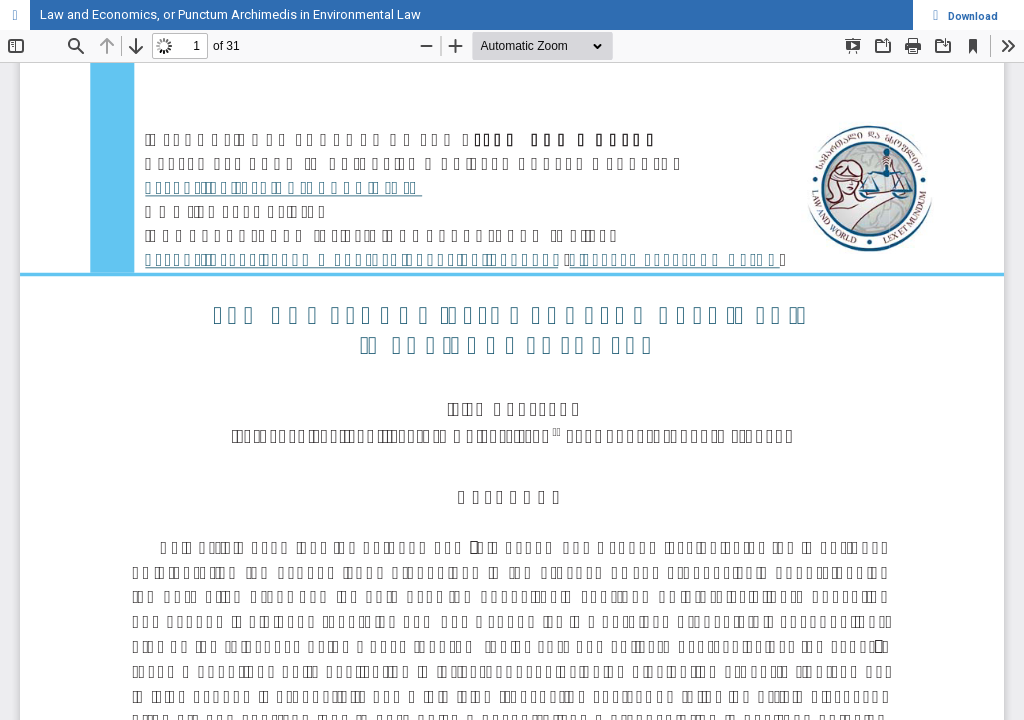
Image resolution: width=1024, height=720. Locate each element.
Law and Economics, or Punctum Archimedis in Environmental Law (230, 14)
